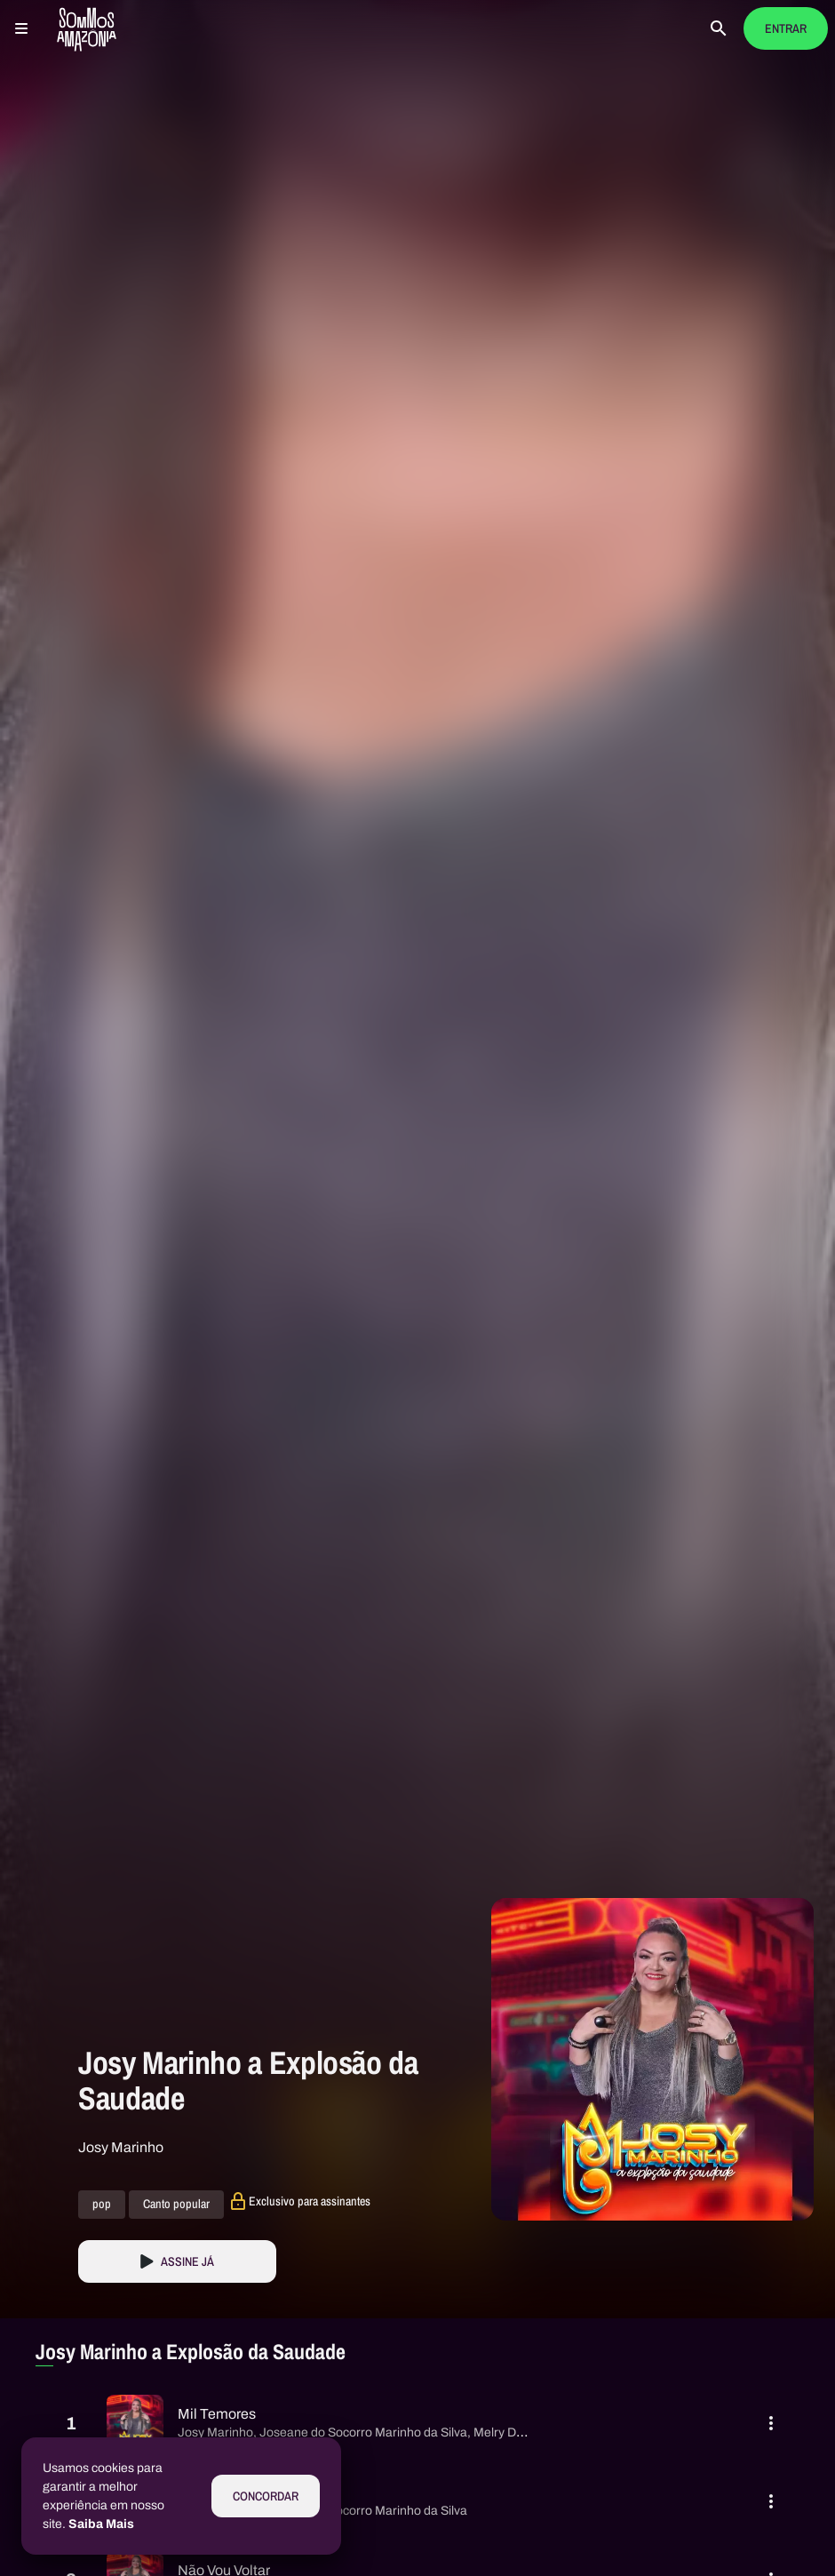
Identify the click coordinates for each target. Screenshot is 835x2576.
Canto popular (176, 2204)
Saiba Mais (101, 2524)
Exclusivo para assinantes (309, 2201)
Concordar (265, 2496)
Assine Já (187, 2261)
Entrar (786, 28)
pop (101, 2204)
